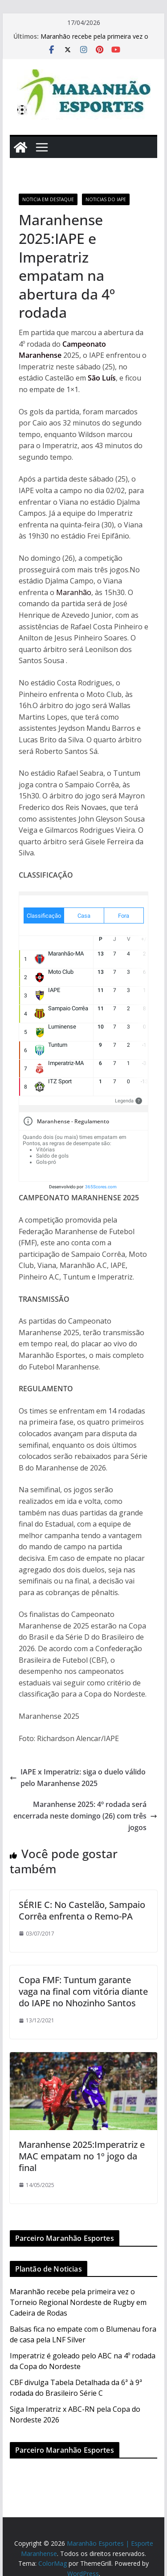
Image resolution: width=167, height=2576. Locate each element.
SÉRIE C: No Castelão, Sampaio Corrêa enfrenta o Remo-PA (82, 1910)
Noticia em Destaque (48, 199)
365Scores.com (101, 1186)
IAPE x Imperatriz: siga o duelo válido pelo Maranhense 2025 (78, 1777)
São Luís (102, 378)
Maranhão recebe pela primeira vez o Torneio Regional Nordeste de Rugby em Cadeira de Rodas (78, 2302)
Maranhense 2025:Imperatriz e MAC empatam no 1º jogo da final (82, 2156)
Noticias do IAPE (106, 199)
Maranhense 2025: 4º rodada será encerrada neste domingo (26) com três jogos (85, 1815)
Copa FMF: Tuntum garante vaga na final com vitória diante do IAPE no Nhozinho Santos (83, 1991)
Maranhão (73, 592)
